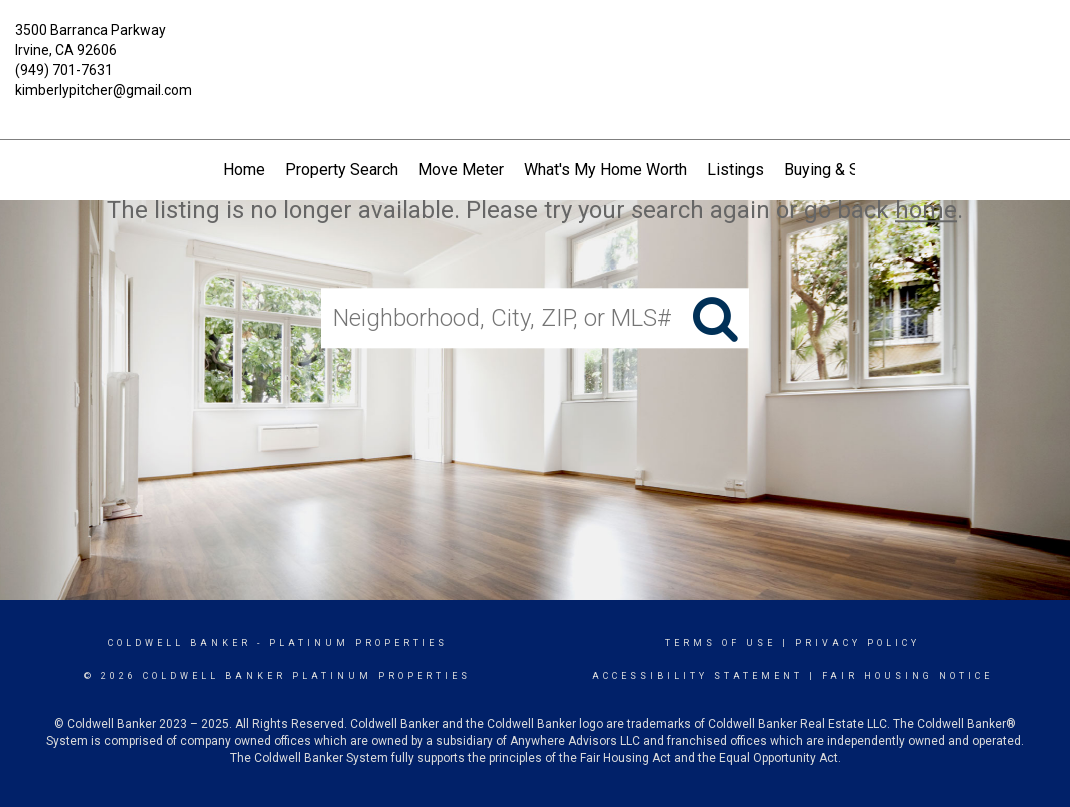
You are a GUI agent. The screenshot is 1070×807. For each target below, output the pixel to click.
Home (244, 169)
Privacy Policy (857, 643)
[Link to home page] (535, 45)
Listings (735, 169)
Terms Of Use (720, 643)
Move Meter (461, 169)
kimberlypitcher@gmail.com (103, 90)
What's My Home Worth (605, 169)
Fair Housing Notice (907, 676)
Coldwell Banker (179, 643)
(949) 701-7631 (64, 70)
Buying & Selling (840, 169)
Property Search (341, 169)
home (926, 210)
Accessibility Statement (697, 676)
